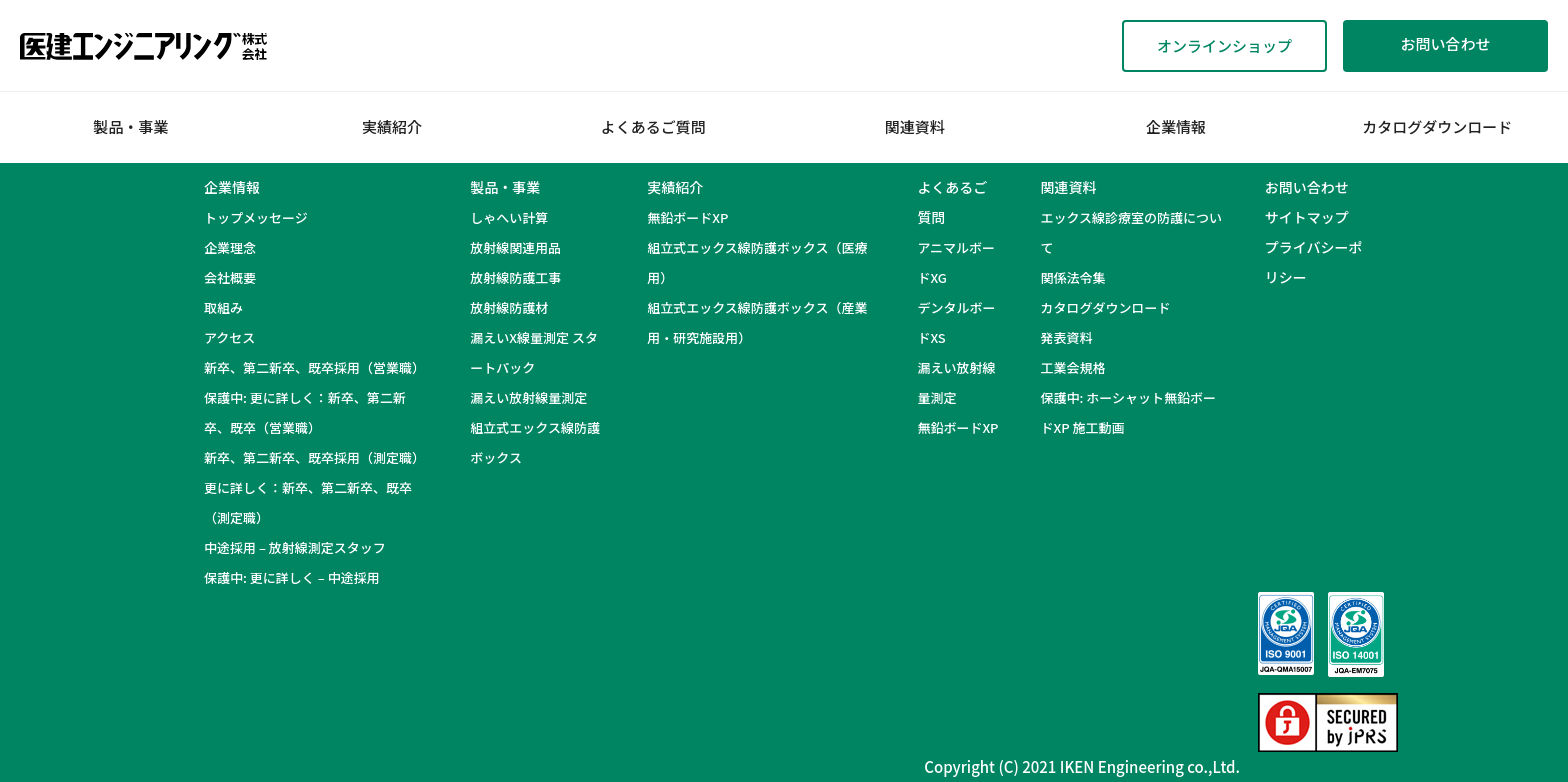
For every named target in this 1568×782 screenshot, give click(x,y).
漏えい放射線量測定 (528, 397)
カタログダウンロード (1437, 126)
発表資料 (1066, 337)
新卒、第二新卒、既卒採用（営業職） (314, 367)
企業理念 (230, 247)
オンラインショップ (1224, 45)
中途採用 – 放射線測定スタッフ (308, 547)
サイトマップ (1307, 217)
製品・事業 (130, 126)
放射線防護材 (509, 307)
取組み (223, 307)
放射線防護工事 (515, 277)
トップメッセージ (256, 217)
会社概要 (230, 277)
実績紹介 (392, 126)
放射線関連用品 (515, 247)
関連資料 (915, 126)
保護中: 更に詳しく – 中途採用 (292, 577)
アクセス (229, 337)
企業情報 (1176, 126)
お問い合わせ (1445, 43)
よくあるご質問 (653, 126)
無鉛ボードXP (687, 217)
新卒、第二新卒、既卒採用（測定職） (314, 457)
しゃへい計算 (509, 217)
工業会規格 (1072, 367)
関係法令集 (1072, 277)
